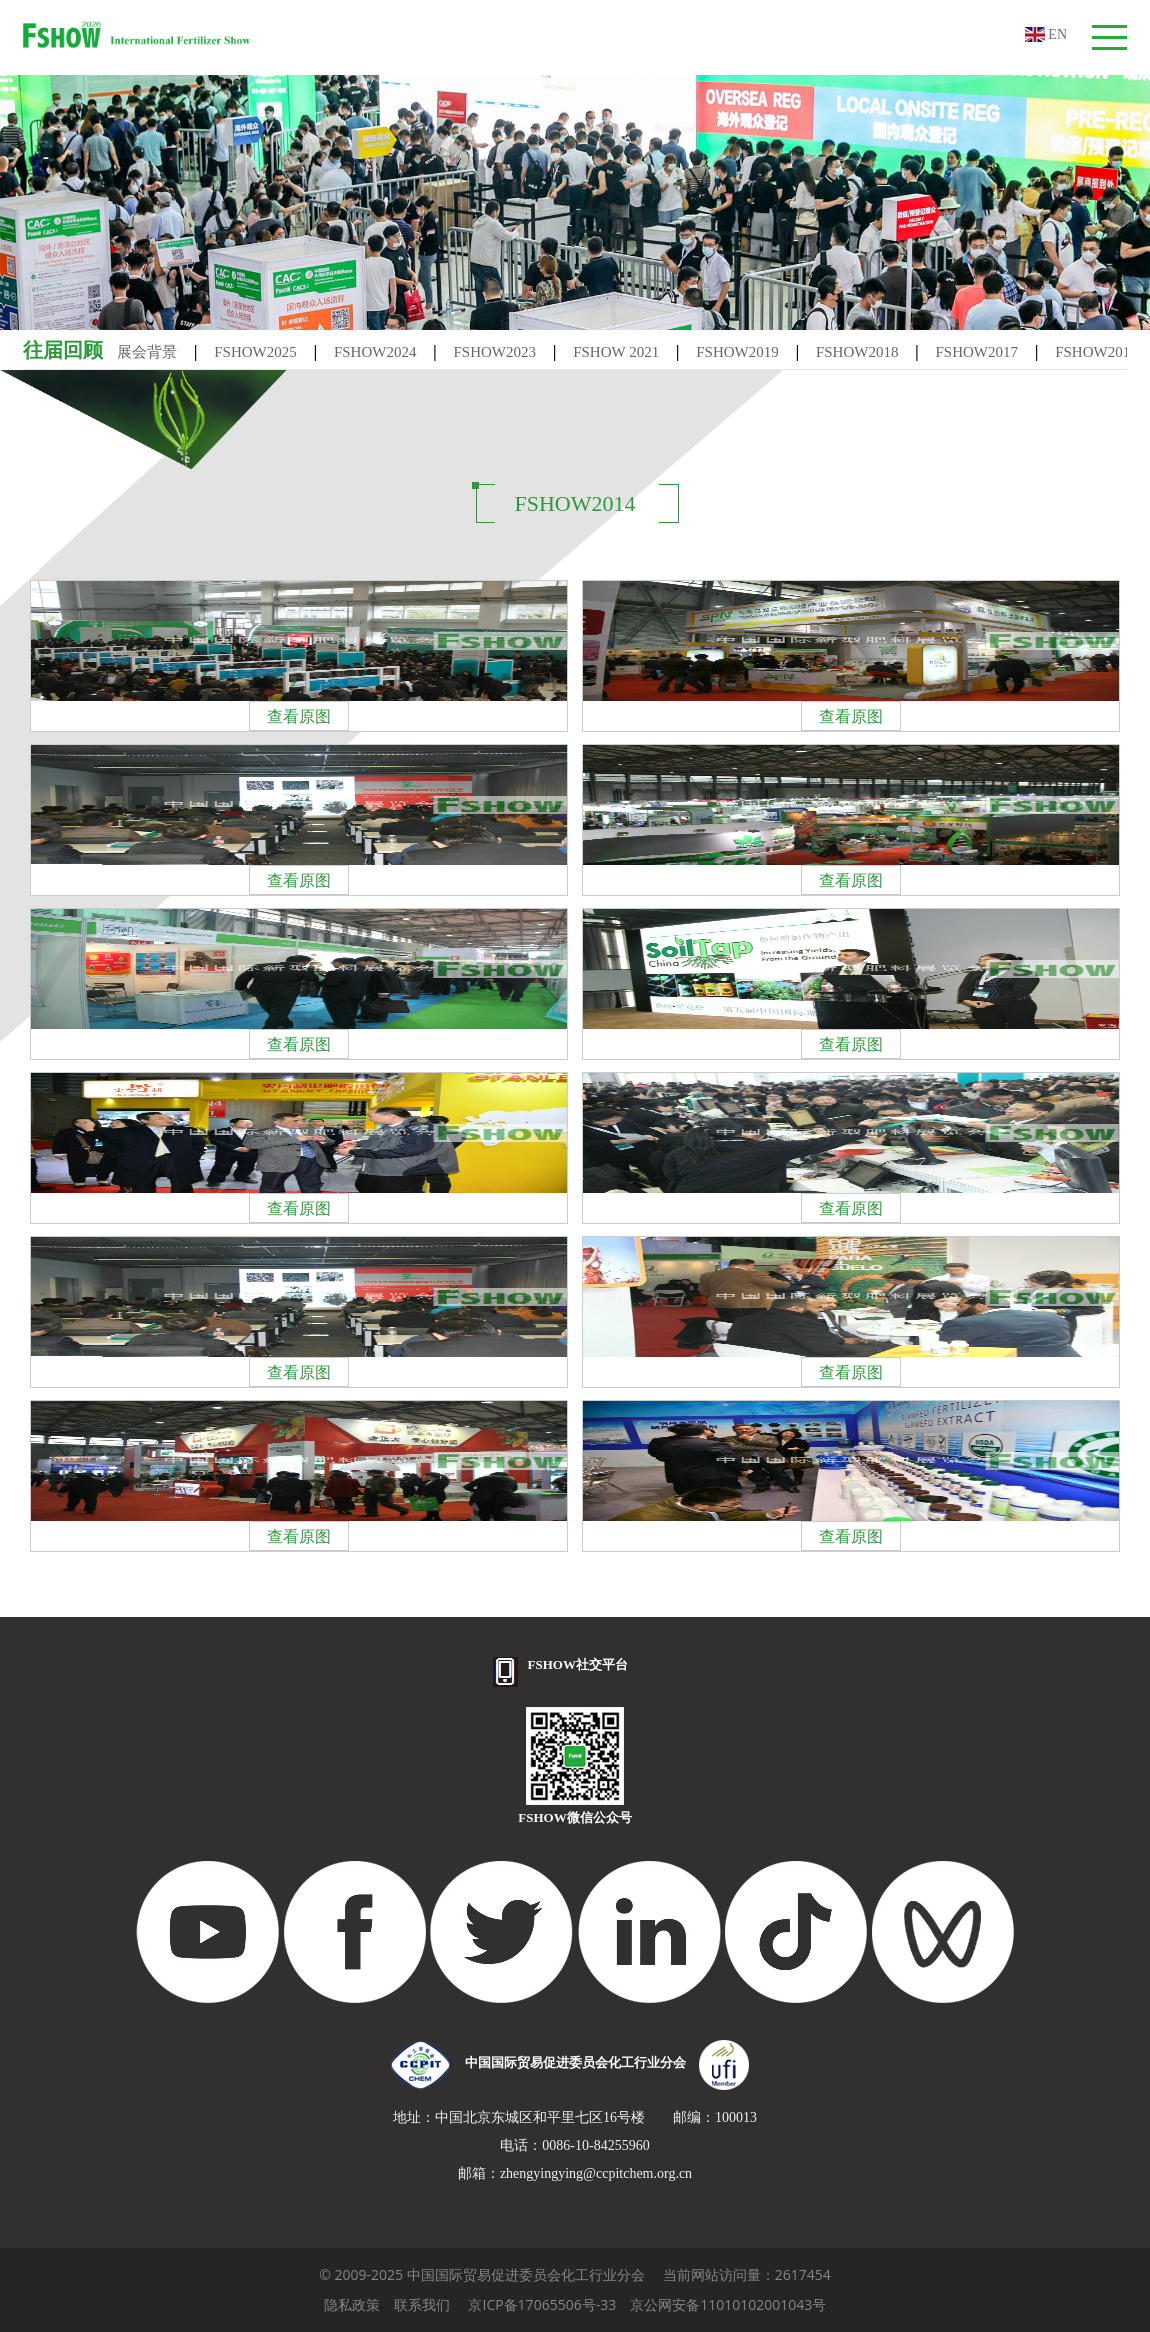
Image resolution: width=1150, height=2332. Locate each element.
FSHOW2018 (857, 352)
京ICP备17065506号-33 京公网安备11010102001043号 (647, 2304)
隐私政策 (352, 2304)
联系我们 (422, 2304)
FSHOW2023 (495, 352)
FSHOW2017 (977, 352)
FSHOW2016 (1096, 352)
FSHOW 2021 (616, 352)
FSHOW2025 (255, 352)
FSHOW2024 (375, 352)
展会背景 (147, 352)
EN (1046, 34)
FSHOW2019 (737, 352)
